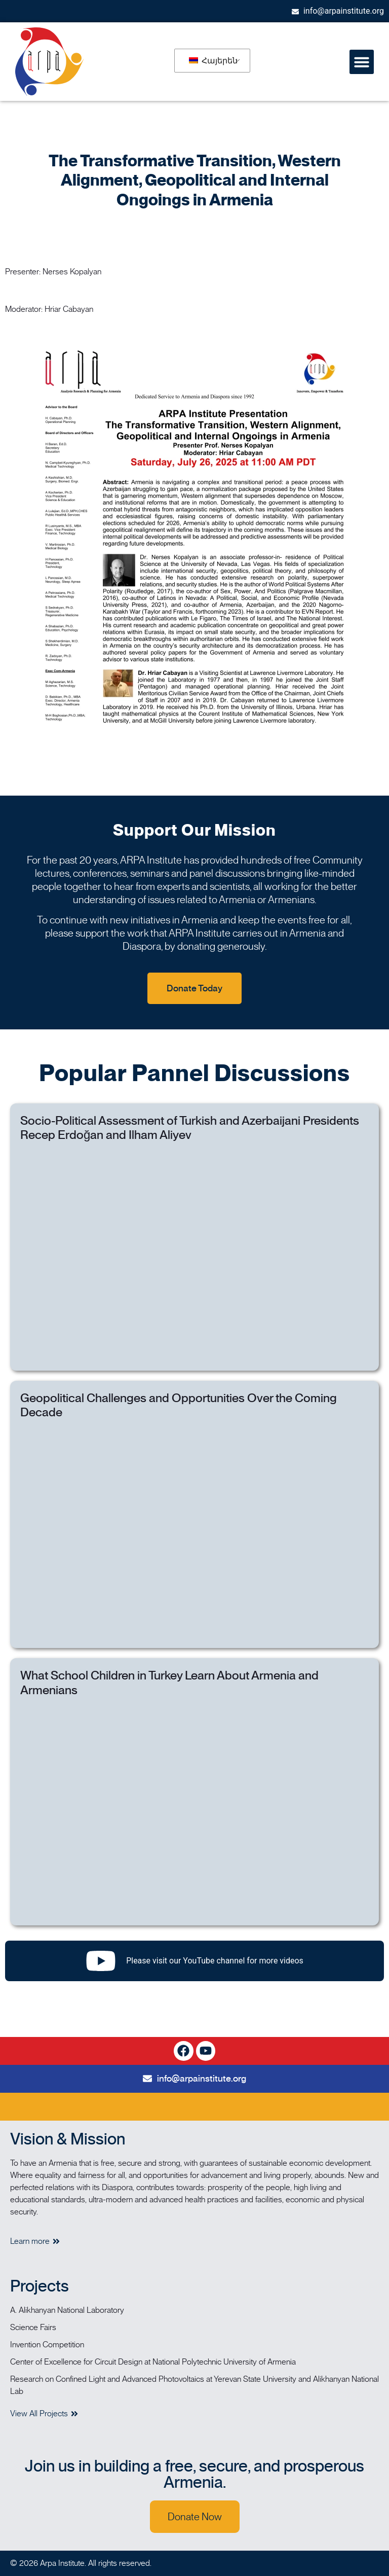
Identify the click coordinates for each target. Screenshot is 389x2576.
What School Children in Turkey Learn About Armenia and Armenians (169, 1682)
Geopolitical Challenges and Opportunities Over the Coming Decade (178, 1405)
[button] (361, 62)
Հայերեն (213, 60)
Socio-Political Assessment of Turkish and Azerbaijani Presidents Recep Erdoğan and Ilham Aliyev (189, 1127)
